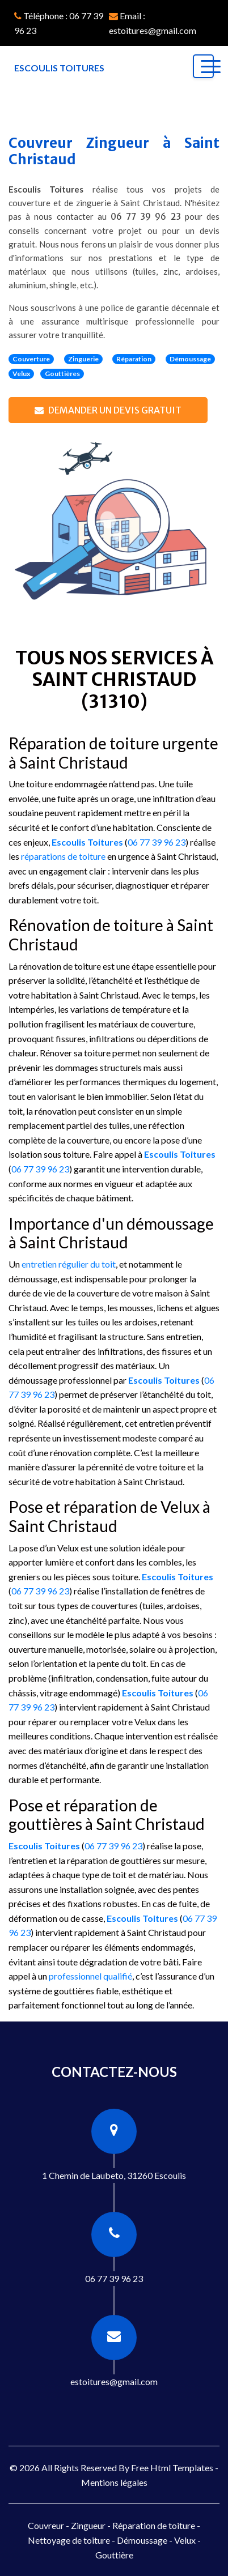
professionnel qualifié (90, 1976)
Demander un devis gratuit (108, 410)
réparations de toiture (63, 856)
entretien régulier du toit (69, 1264)
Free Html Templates (172, 2467)
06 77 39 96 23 (146, 216)
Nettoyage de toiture (69, 2540)
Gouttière (114, 2554)
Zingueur (88, 2525)
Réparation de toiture (153, 2525)
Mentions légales (114, 2482)
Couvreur (46, 2525)
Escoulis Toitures (87, 842)
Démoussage (142, 2540)
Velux (185, 2540)
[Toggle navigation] (203, 66)
